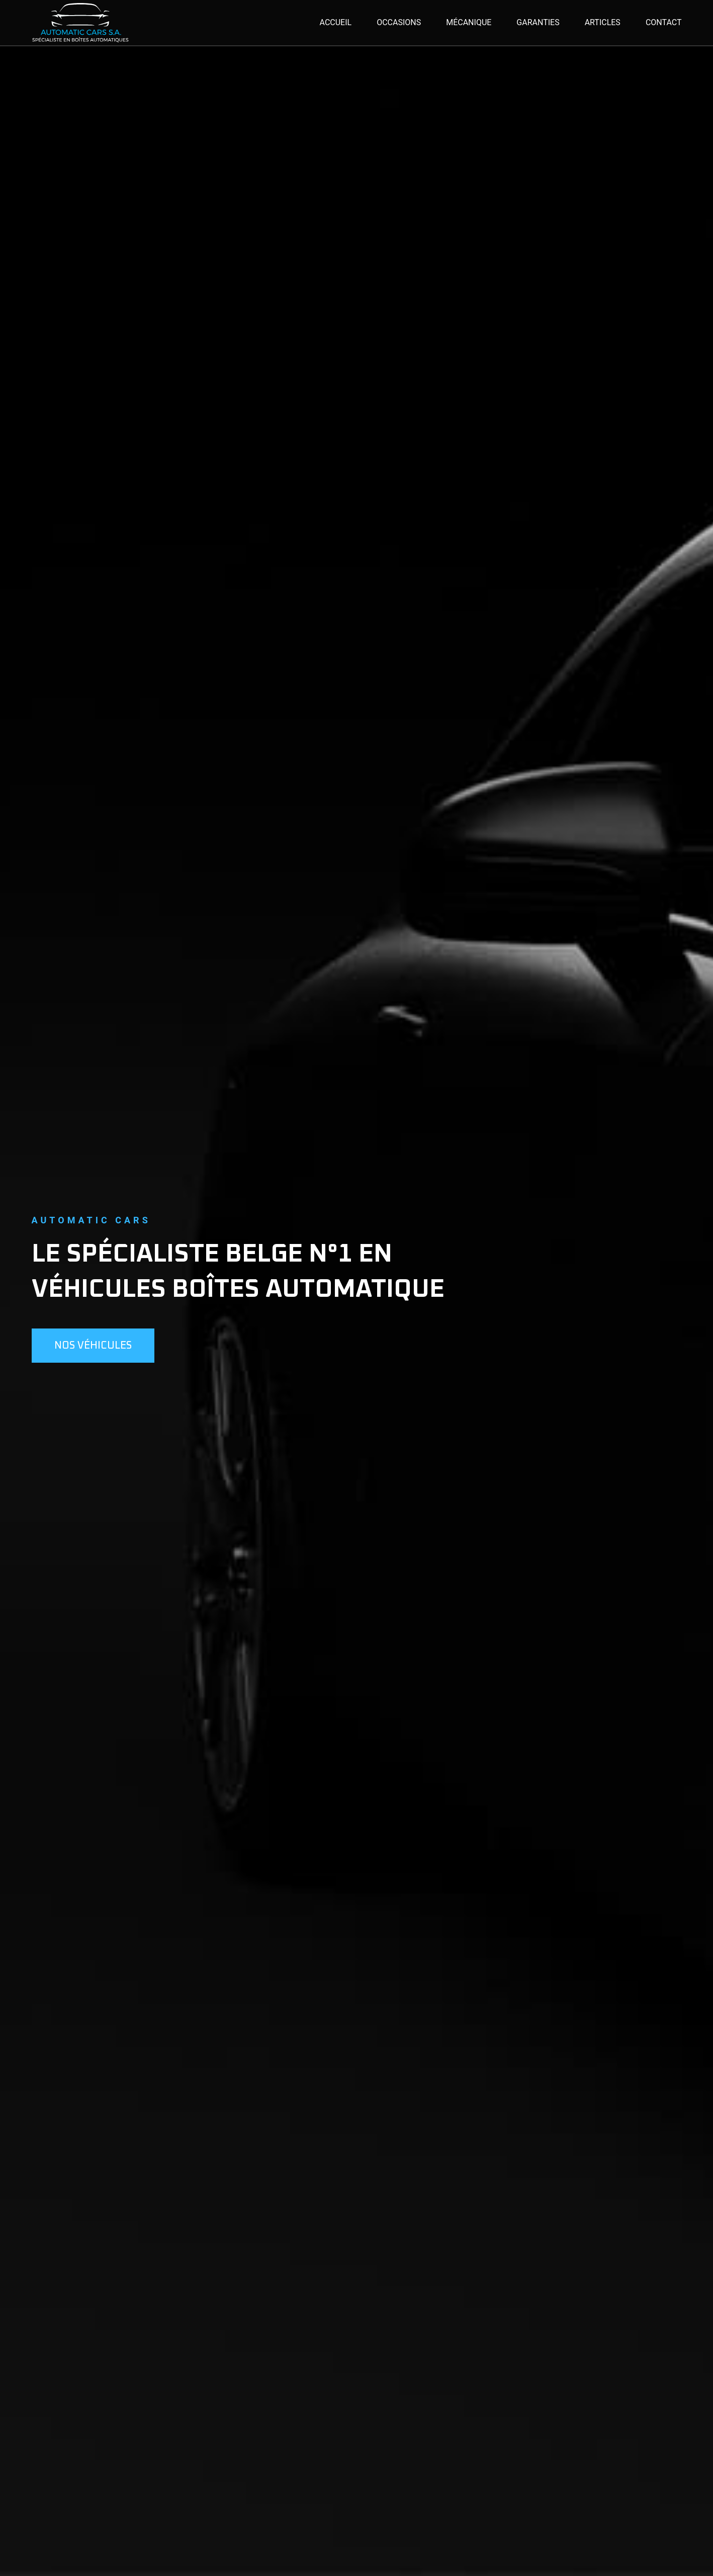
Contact (664, 22)
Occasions (399, 22)
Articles (602, 22)
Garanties (537, 22)
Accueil (336, 22)
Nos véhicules (93, 1346)
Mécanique (468, 22)
